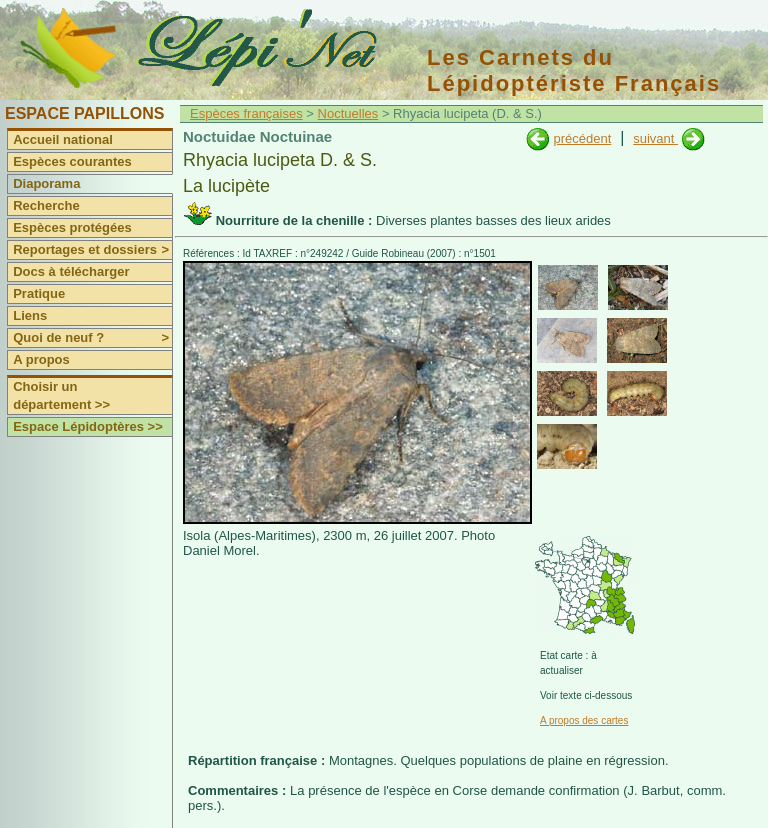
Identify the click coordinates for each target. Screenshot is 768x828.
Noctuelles (348, 113)
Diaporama (46, 183)
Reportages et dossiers (92, 250)
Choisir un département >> (61, 395)
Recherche (46, 205)
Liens (30, 315)
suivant (655, 138)
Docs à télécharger (71, 271)
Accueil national (63, 139)
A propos (41, 359)
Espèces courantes (72, 161)
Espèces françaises (246, 113)
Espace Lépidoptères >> (88, 426)
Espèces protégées (72, 227)
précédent (582, 138)
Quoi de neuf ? (92, 338)
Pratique (39, 293)
